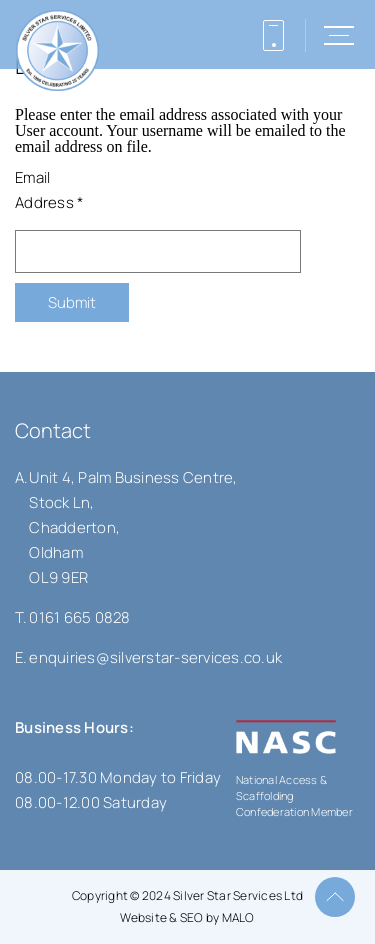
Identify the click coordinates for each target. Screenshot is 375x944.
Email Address (49, 190)
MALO (238, 917)
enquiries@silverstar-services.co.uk (155, 657)
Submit (72, 302)
